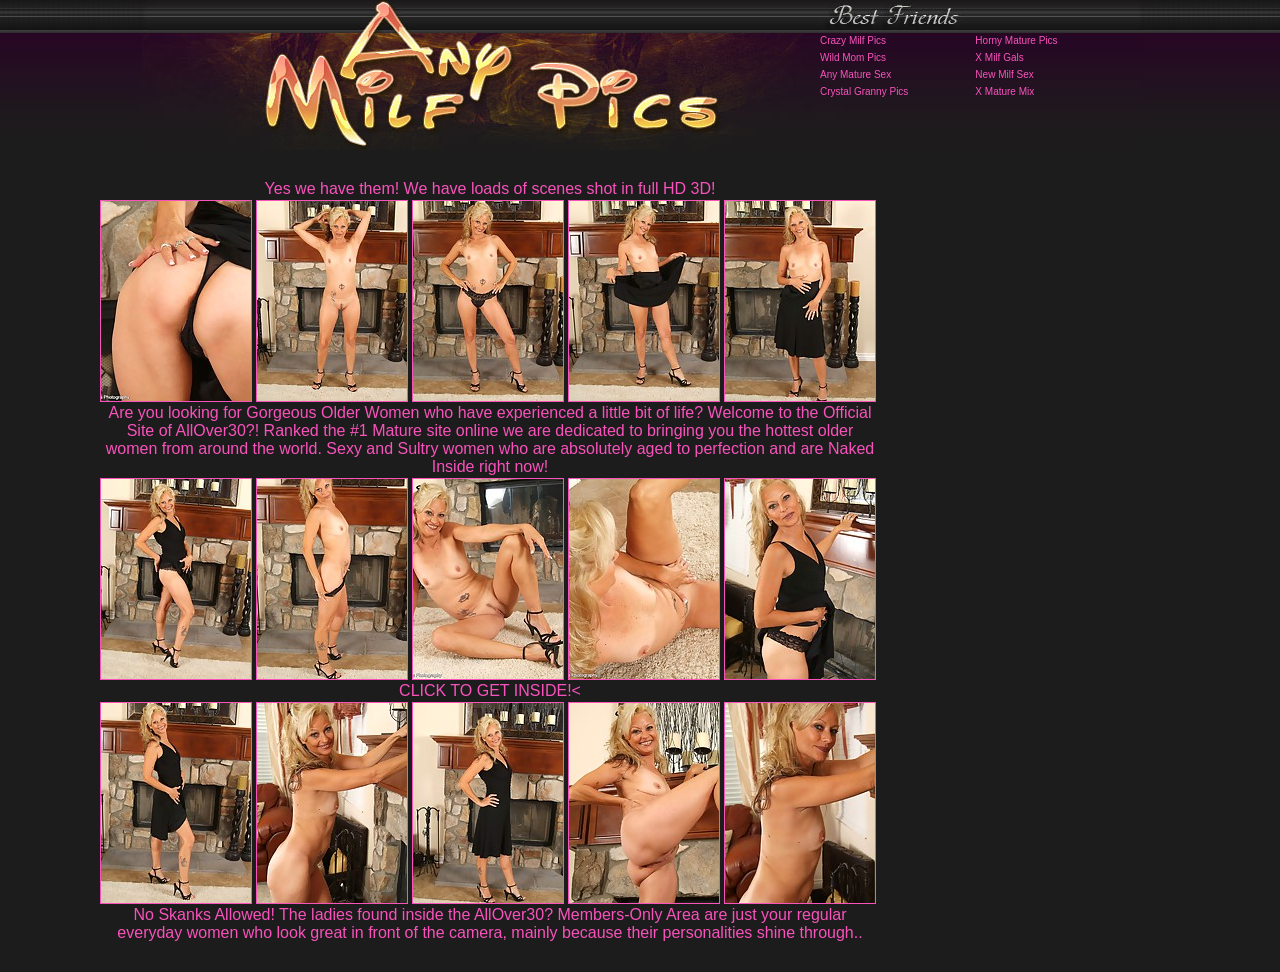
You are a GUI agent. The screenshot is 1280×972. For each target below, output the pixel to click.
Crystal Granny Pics (864, 91)
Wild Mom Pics (853, 57)
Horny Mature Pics (1016, 40)
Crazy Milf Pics (853, 40)
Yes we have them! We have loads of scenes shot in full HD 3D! (490, 188)
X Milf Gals (999, 57)
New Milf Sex (1004, 74)
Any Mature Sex (855, 74)
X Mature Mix (1004, 91)
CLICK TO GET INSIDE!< (490, 690)
